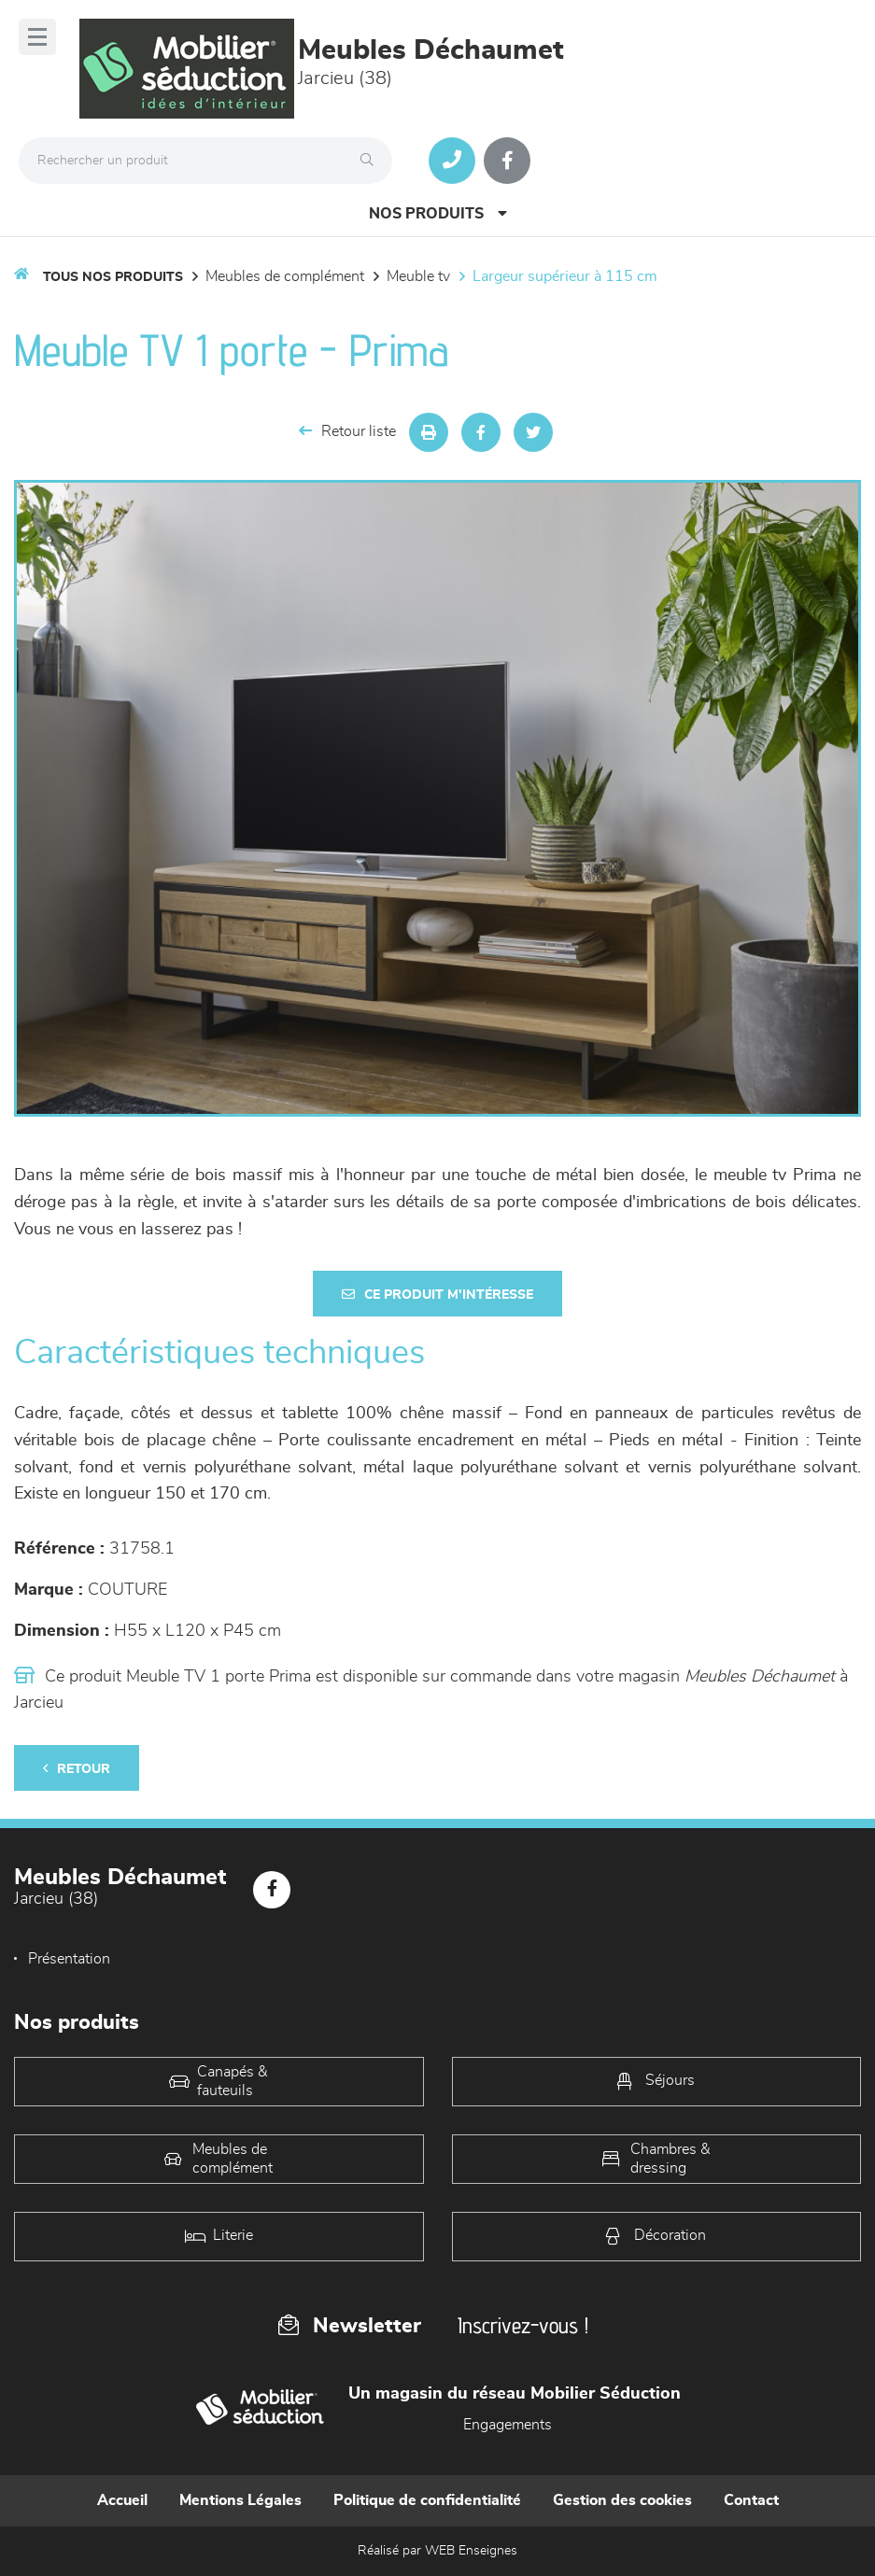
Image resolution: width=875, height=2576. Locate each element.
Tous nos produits (113, 277)
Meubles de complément (284, 276)
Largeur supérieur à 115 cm (565, 276)
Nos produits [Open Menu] (438, 213)
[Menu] (37, 37)
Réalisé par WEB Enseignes (437, 2550)
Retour (76, 1769)
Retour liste (347, 431)
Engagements (507, 2424)
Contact (751, 2500)
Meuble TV (418, 276)
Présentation (69, 1958)
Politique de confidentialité (427, 2500)
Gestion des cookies (622, 2500)
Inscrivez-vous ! (523, 2325)
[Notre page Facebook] (507, 160)
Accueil (122, 2500)
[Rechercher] (371, 160)
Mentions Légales (240, 2500)
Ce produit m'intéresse (437, 1295)
